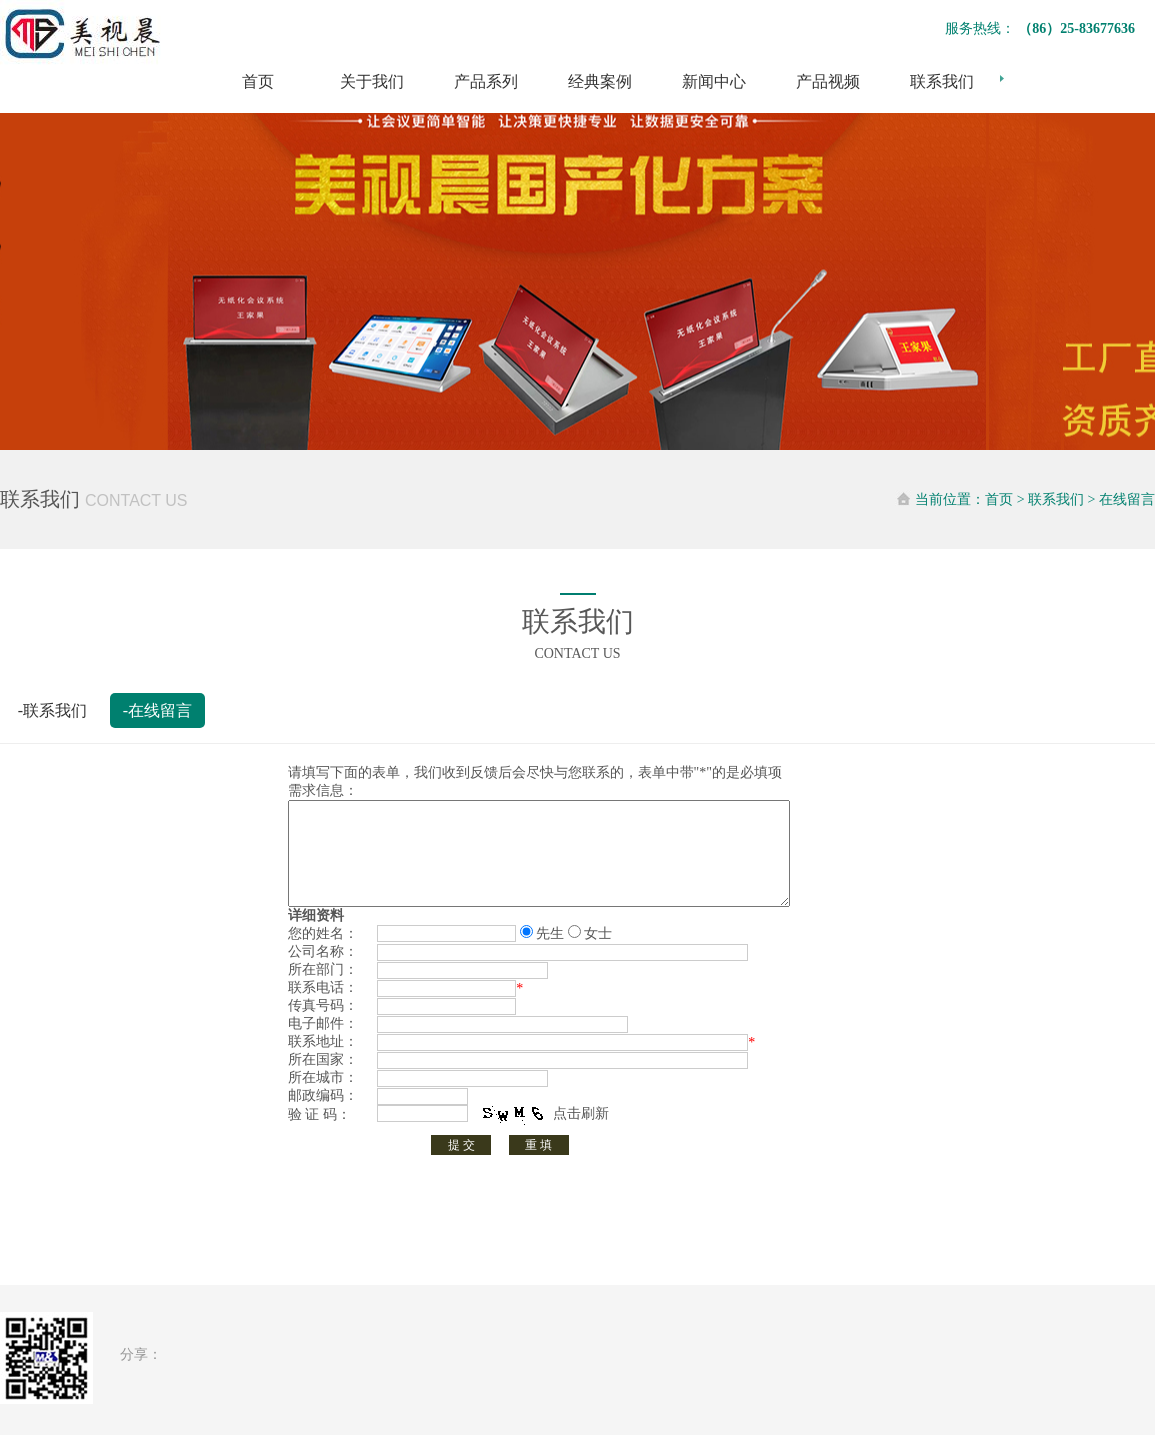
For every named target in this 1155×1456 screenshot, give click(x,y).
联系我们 (942, 81)
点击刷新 (581, 1134)
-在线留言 (157, 710)
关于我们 (372, 81)
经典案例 (600, 81)
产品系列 (486, 81)
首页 (258, 81)
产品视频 (828, 81)
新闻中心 (714, 81)
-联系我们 (52, 710)
